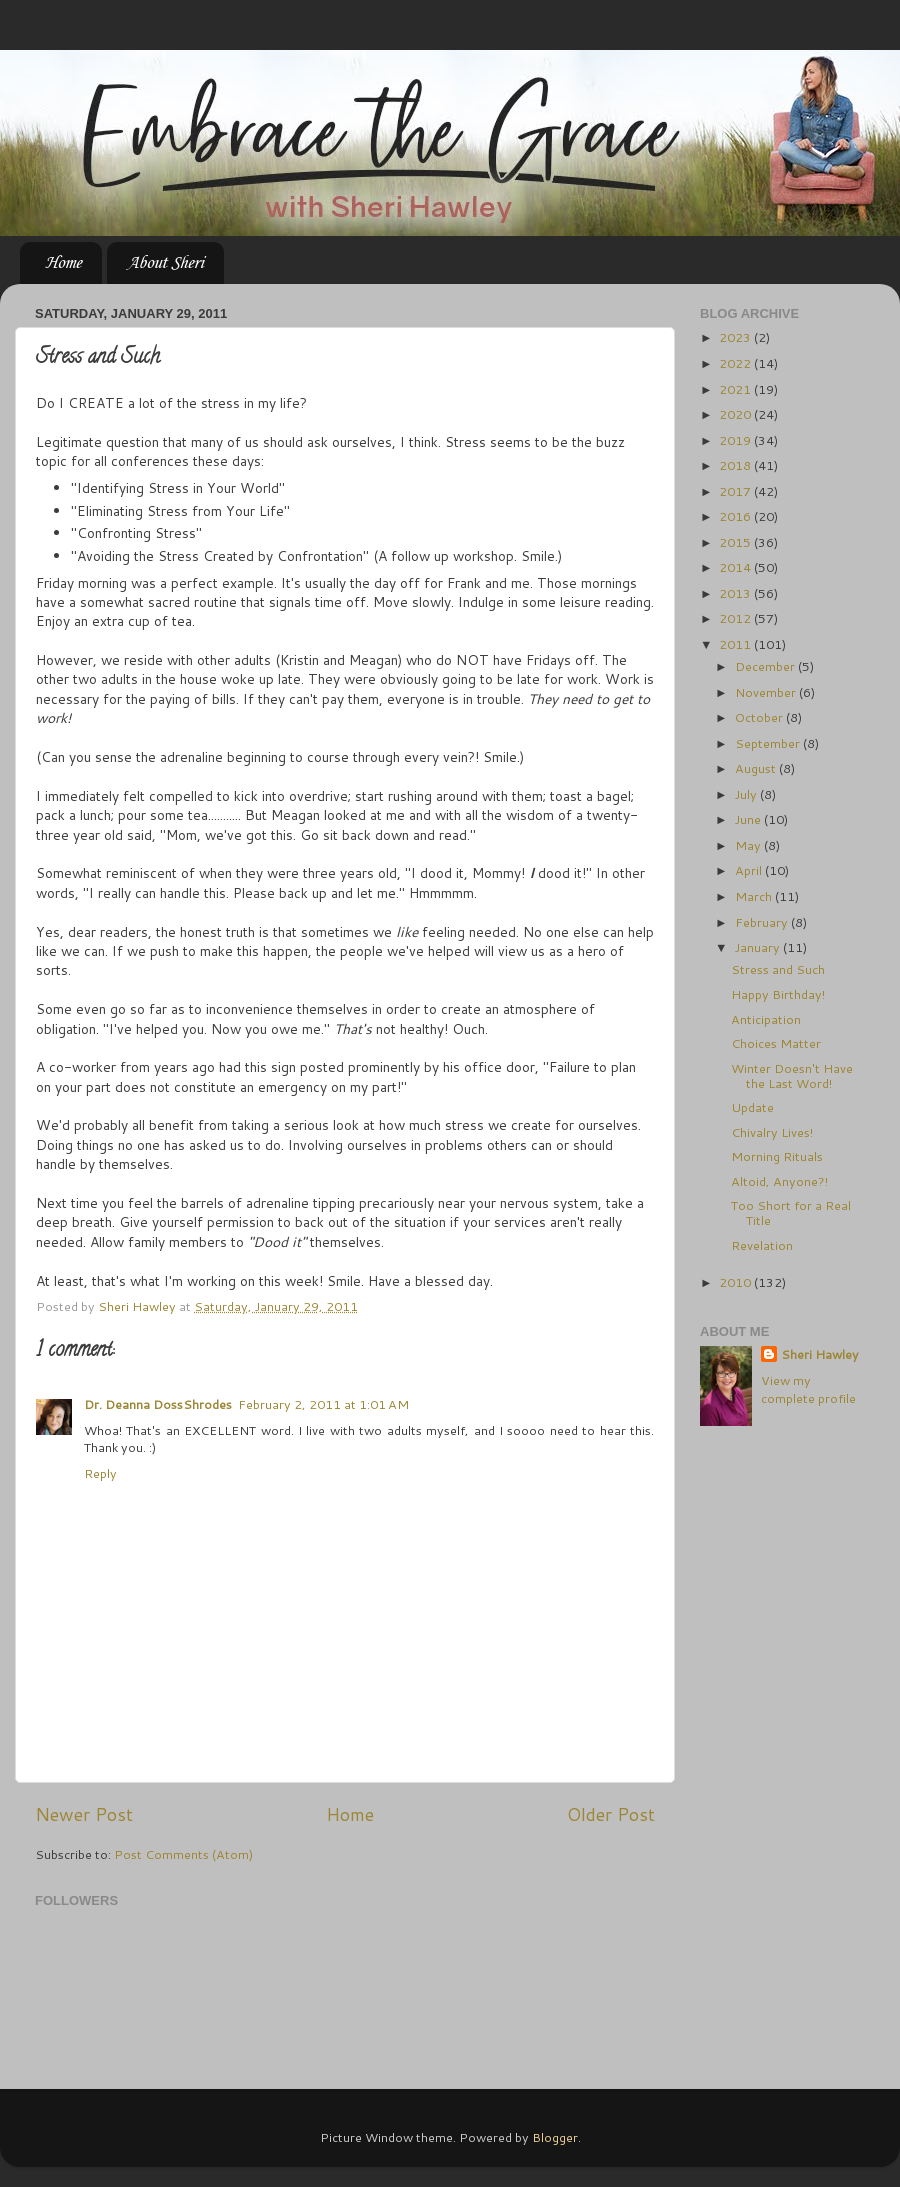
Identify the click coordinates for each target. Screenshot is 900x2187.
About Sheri (165, 263)
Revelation (762, 1245)
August (757, 768)
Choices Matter (776, 1043)
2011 (736, 644)
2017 (736, 491)
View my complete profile (808, 1389)
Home (63, 263)
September (769, 743)
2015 (736, 542)
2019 (736, 440)
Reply (100, 1473)
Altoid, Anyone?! (779, 1181)
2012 (736, 618)
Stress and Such (778, 969)
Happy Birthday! (778, 994)
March (755, 896)
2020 (736, 414)
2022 (736, 363)
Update (752, 1107)
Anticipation (766, 1019)
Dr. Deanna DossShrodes (158, 1404)
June (749, 819)
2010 (736, 1282)
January (759, 947)
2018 (736, 465)
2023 (736, 337)
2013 (736, 593)
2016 (736, 516)
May (749, 845)
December (766, 666)
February (763, 922)
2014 (736, 567)
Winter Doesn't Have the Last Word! (792, 1075)
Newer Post (84, 1814)
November (767, 692)
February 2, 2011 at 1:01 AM (323, 1404)
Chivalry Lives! (772, 1132)
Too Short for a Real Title (791, 1212)
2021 (736, 389)
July (747, 794)
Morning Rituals (777, 1156)
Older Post (611, 1814)
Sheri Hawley (820, 1354)
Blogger (555, 2137)
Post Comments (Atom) (183, 1854)
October (760, 717)
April (750, 870)
